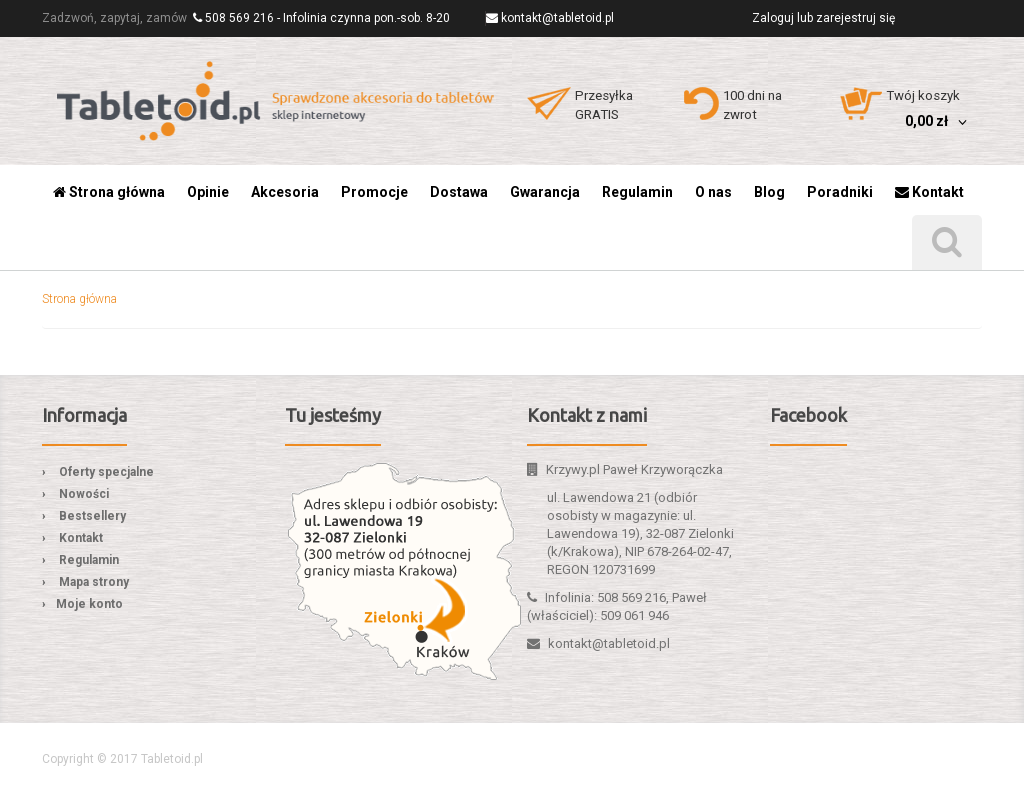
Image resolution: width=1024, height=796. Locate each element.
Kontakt (81, 538)
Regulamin (89, 560)
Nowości (84, 494)
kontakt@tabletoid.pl (557, 18)
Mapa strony (94, 582)
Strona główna (79, 299)
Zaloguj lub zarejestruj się (823, 18)
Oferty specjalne (106, 472)
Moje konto (89, 604)
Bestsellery (92, 516)
